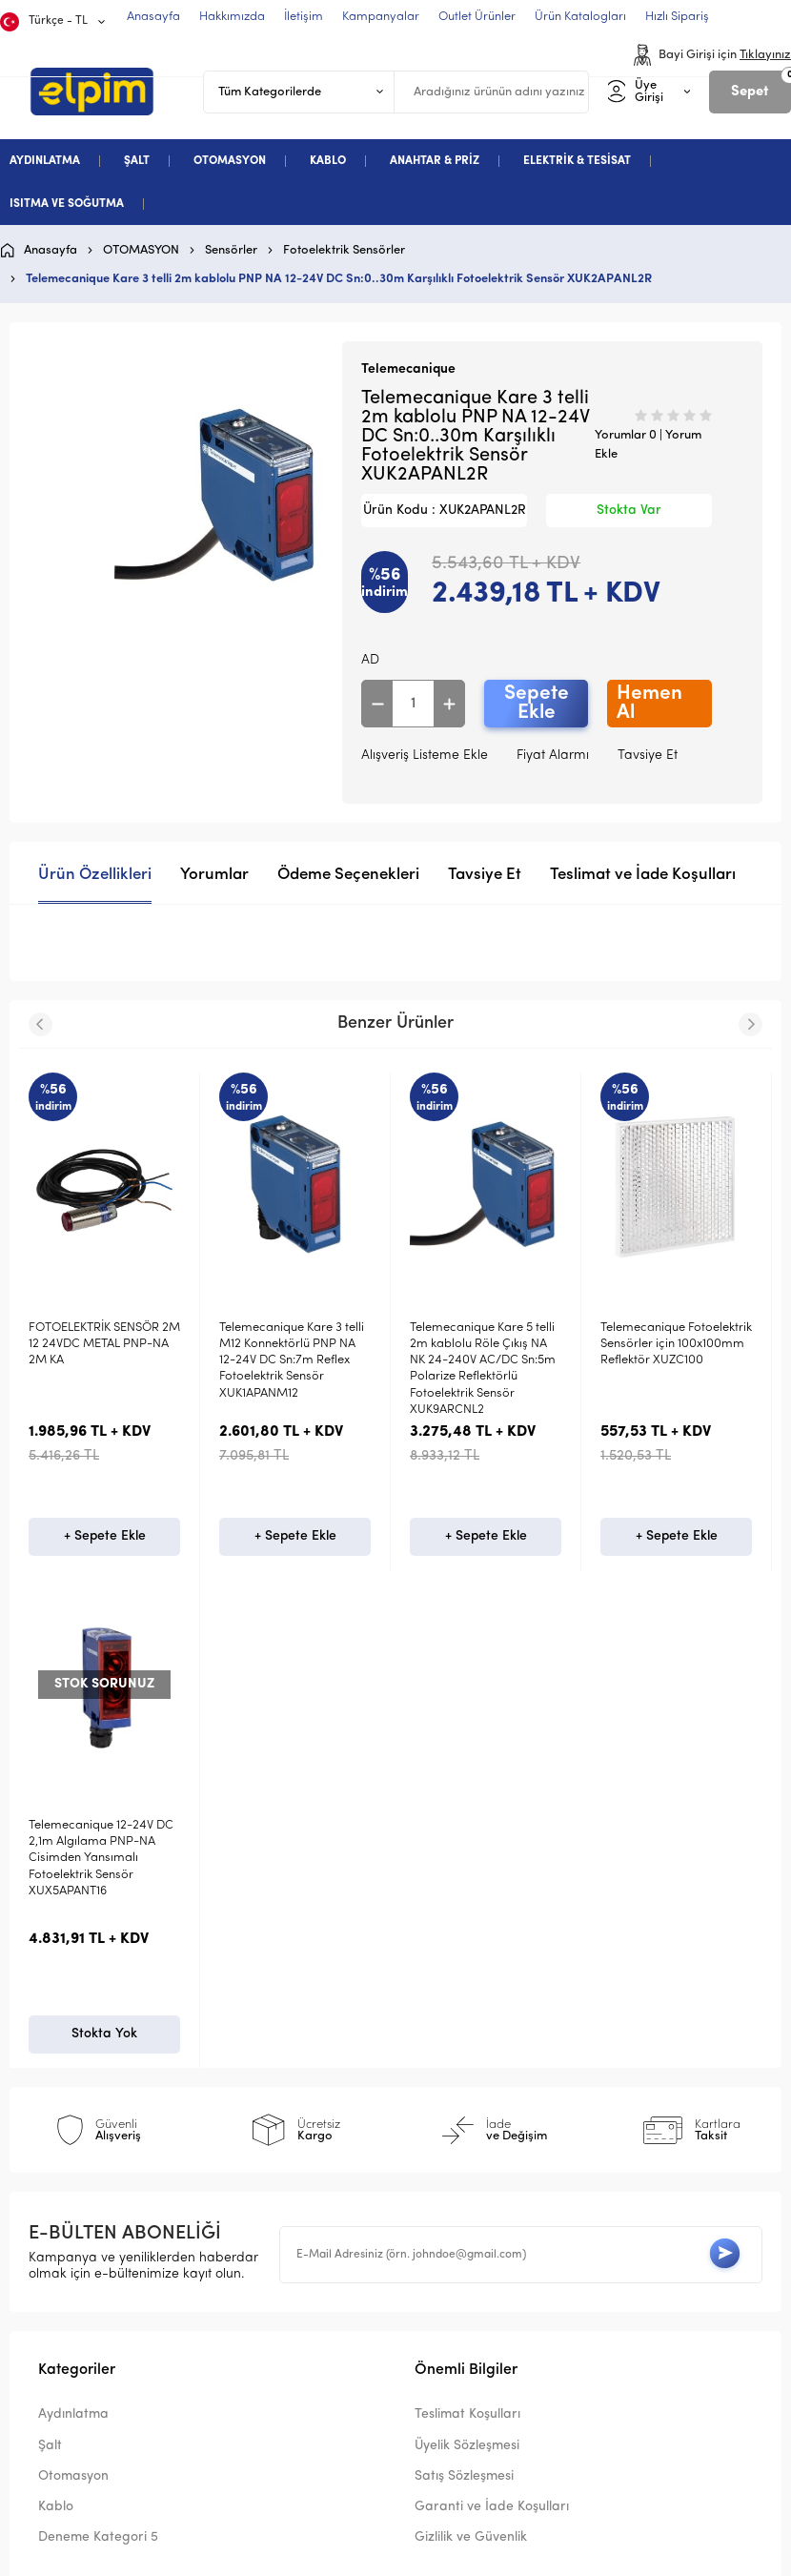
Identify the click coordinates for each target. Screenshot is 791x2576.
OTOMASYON (229, 161)
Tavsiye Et (648, 755)
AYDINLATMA (45, 161)
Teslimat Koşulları (467, 2415)
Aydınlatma (73, 2415)
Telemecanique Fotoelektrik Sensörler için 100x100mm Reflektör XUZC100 (676, 1344)
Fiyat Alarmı (553, 755)
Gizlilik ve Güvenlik (471, 2538)
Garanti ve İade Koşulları (492, 2508)
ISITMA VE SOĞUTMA (67, 204)
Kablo (55, 2508)
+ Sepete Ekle (105, 1536)
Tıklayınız (765, 55)
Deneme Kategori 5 (98, 2538)
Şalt (50, 2447)
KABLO (328, 161)
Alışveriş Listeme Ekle (424, 755)
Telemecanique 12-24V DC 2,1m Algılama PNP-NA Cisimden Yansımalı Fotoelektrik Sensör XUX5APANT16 (101, 1858)
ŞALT (137, 161)
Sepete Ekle (536, 703)
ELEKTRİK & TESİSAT (577, 161)
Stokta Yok (104, 2034)
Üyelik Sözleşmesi (467, 2447)
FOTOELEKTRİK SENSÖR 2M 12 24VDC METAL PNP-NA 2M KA (104, 1344)
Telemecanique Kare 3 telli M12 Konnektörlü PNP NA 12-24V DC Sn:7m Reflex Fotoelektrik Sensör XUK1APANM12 (291, 1360)
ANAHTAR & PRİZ (434, 161)
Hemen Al (649, 703)
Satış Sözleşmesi (464, 2477)
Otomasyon (73, 2477)
